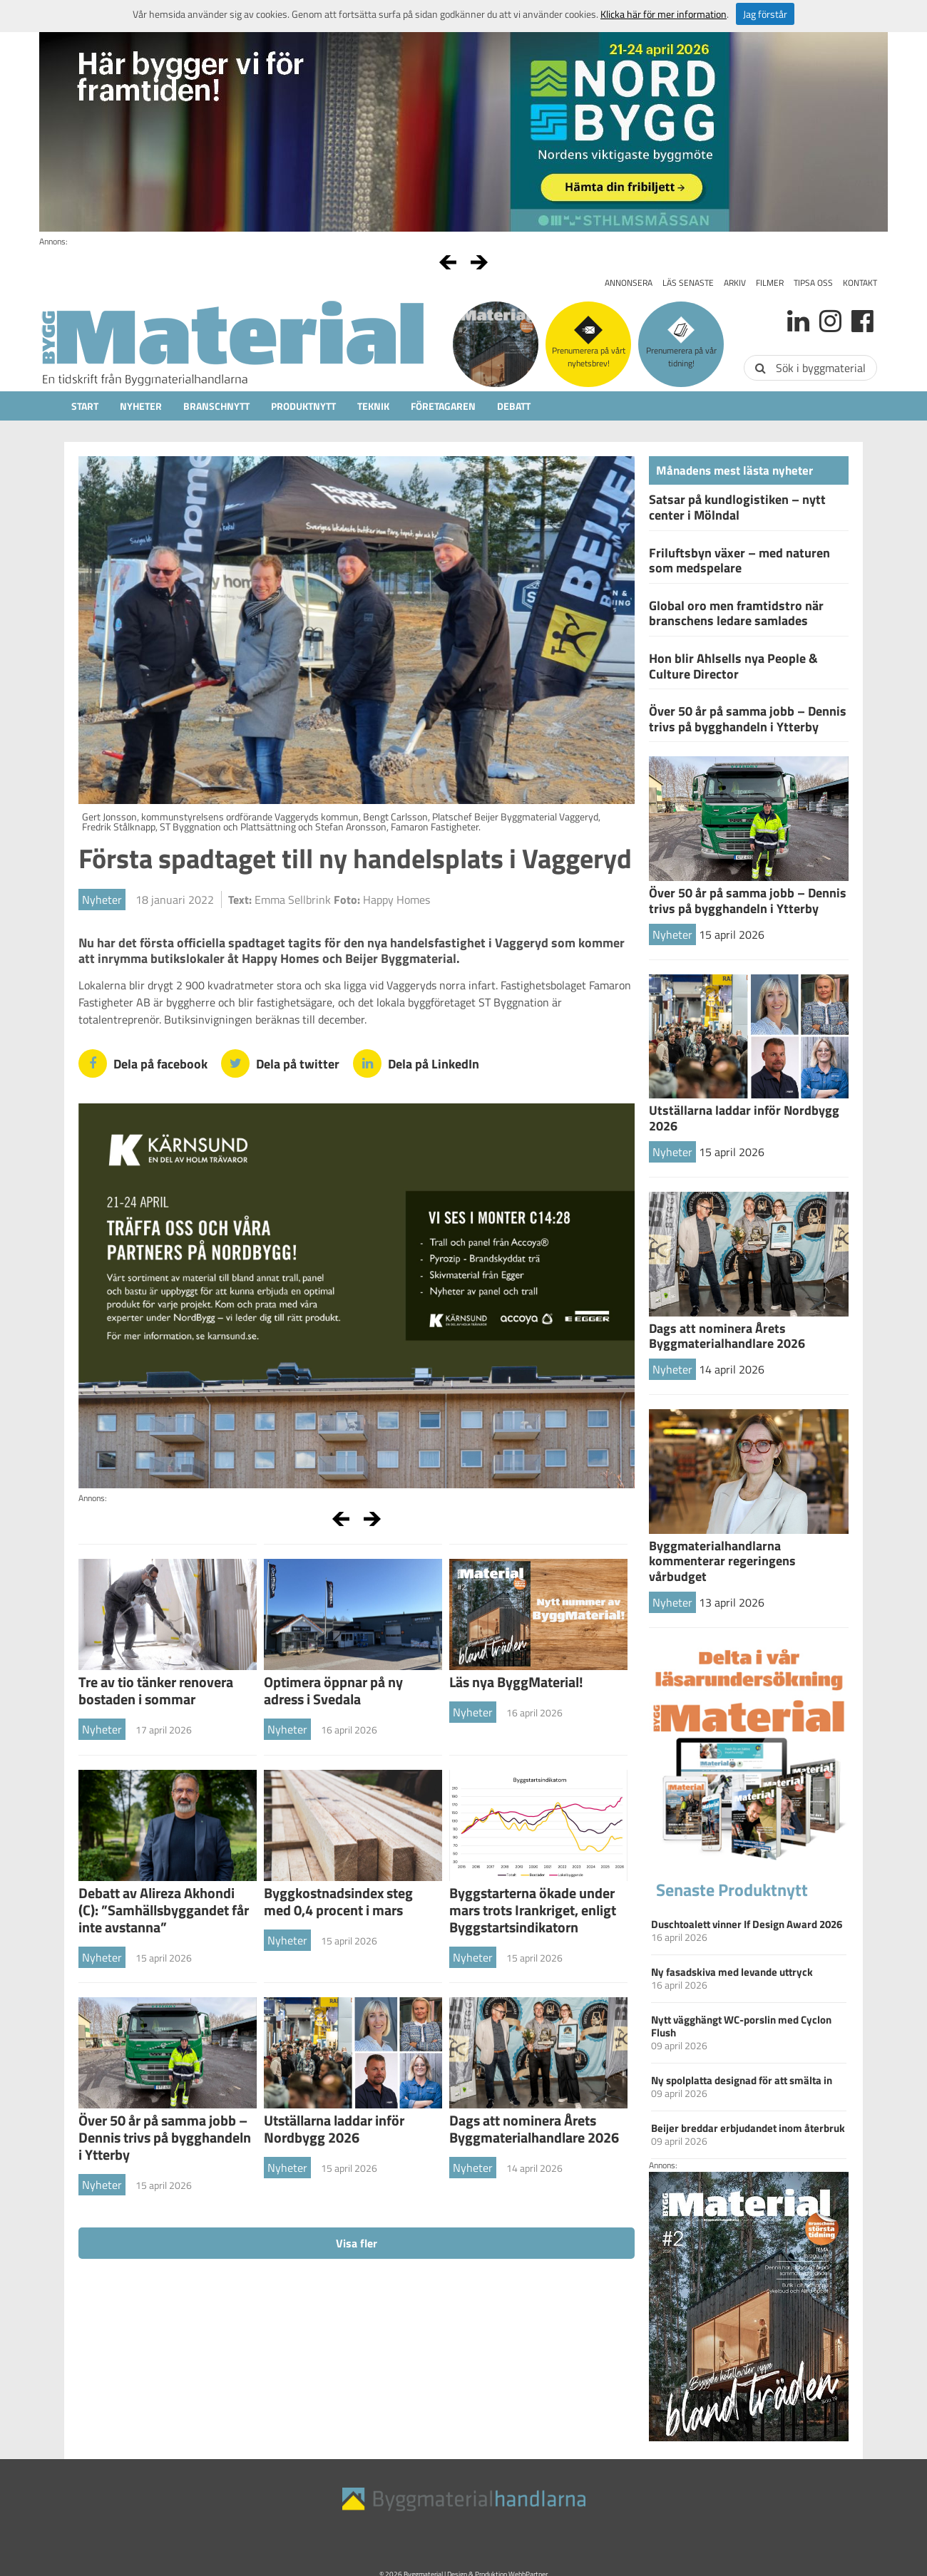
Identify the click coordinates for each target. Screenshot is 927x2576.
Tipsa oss (813, 282)
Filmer (770, 282)
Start (84, 405)
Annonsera (628, 282)
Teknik (373, 405)
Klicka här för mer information (663, 13)
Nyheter (141, 405)
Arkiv (735, 282)
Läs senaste (688, 282)
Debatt (514, 405)
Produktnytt (303, 405)
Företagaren (443, 405)
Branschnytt (216, 405)
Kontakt (860, 282)
